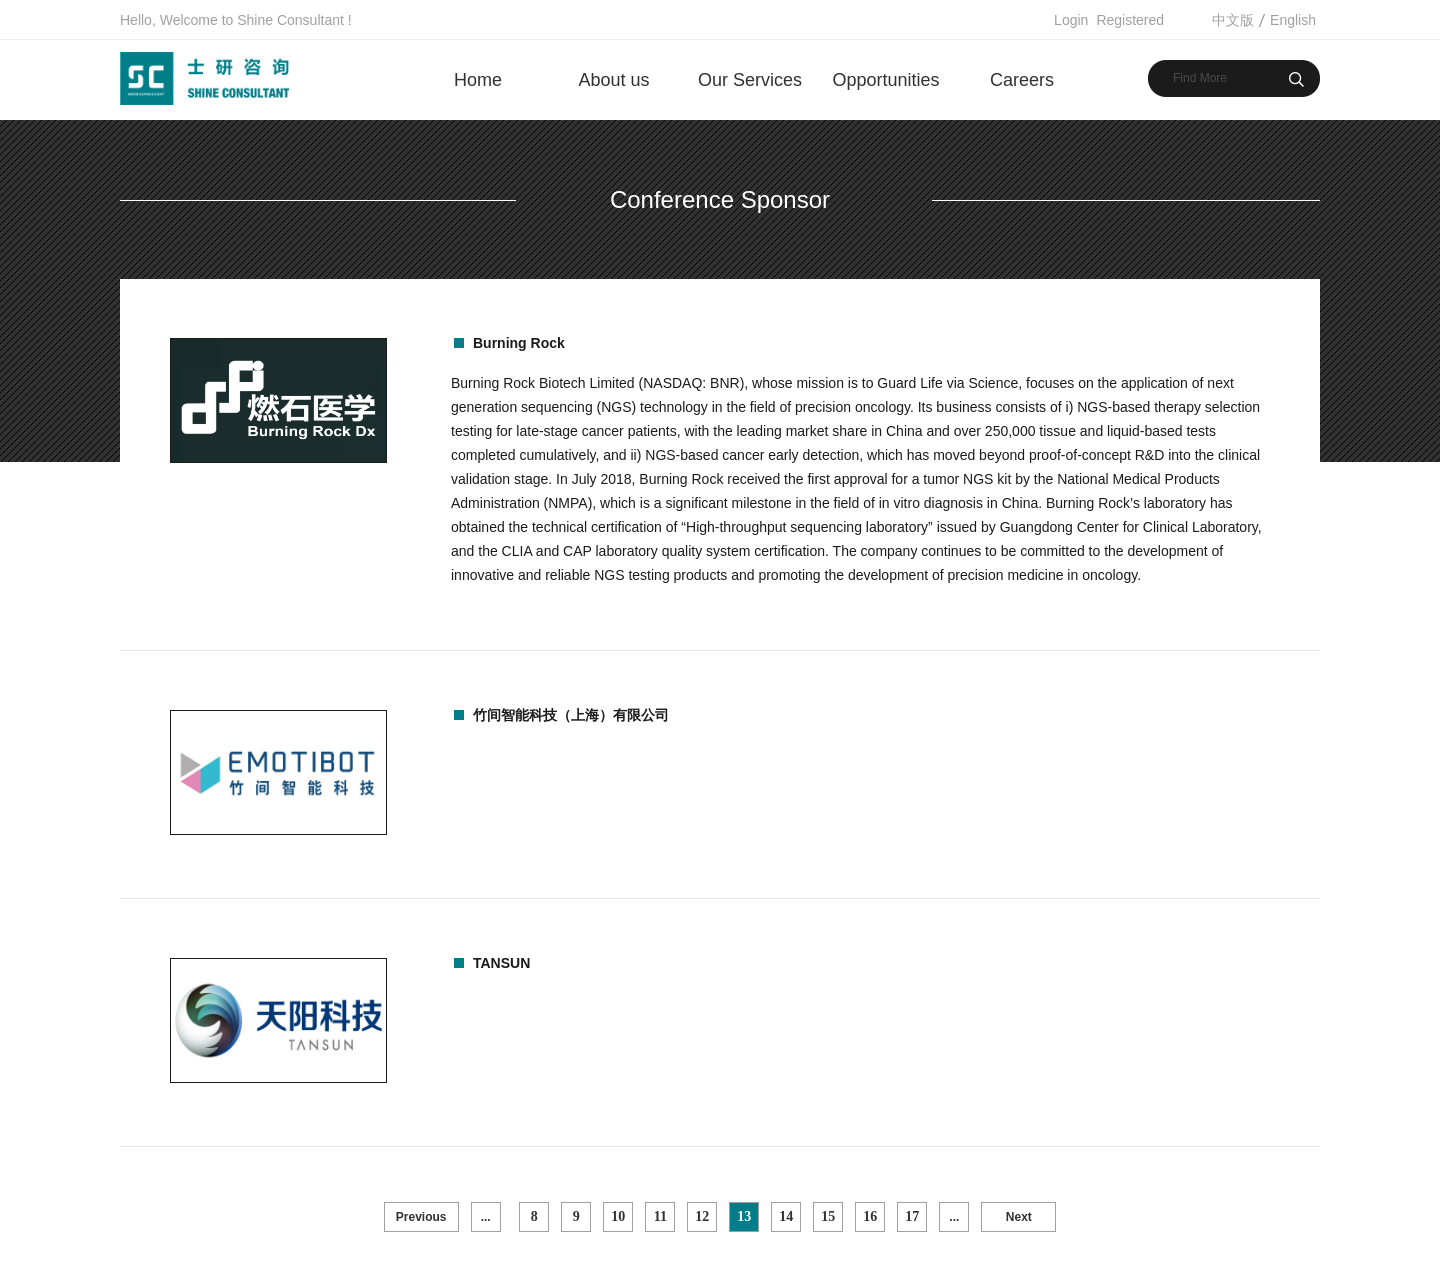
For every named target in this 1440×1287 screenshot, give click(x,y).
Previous (421, 1217)
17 (912, 1216)
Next (1019, 1217)
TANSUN (501, 963)
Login (1071, 20)
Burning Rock (519, 343)
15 (828, 1216)
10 (618, 1216)
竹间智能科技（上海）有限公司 (571, 715)
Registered (1130, 20)
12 (702, 1216)
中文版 (1233, 20)
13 (744, 1216)
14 (786, 1216)
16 (870, 1216)
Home (478, 80)
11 (660, 1216)
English (1293, 20)
